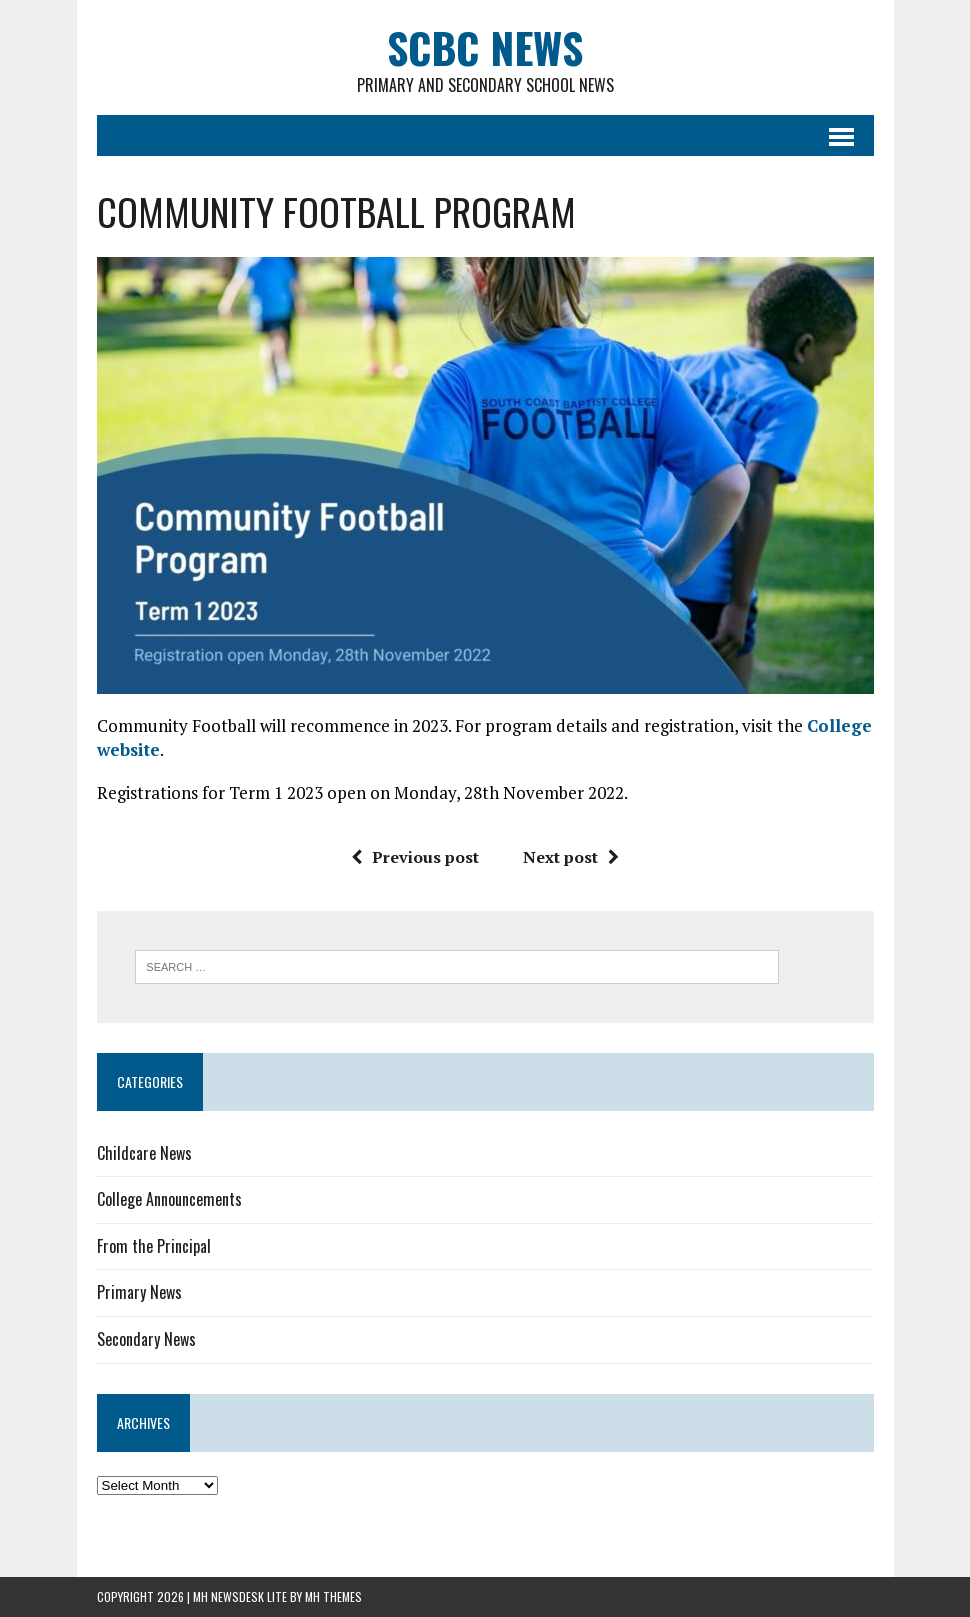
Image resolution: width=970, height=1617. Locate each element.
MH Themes (333, 1596)
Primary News (139, 1292)
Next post (571, 857)
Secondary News (146, 1339)
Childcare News (144, 1153)
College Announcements (169, 1199)
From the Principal (154, 1246)
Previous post (415, 857)
